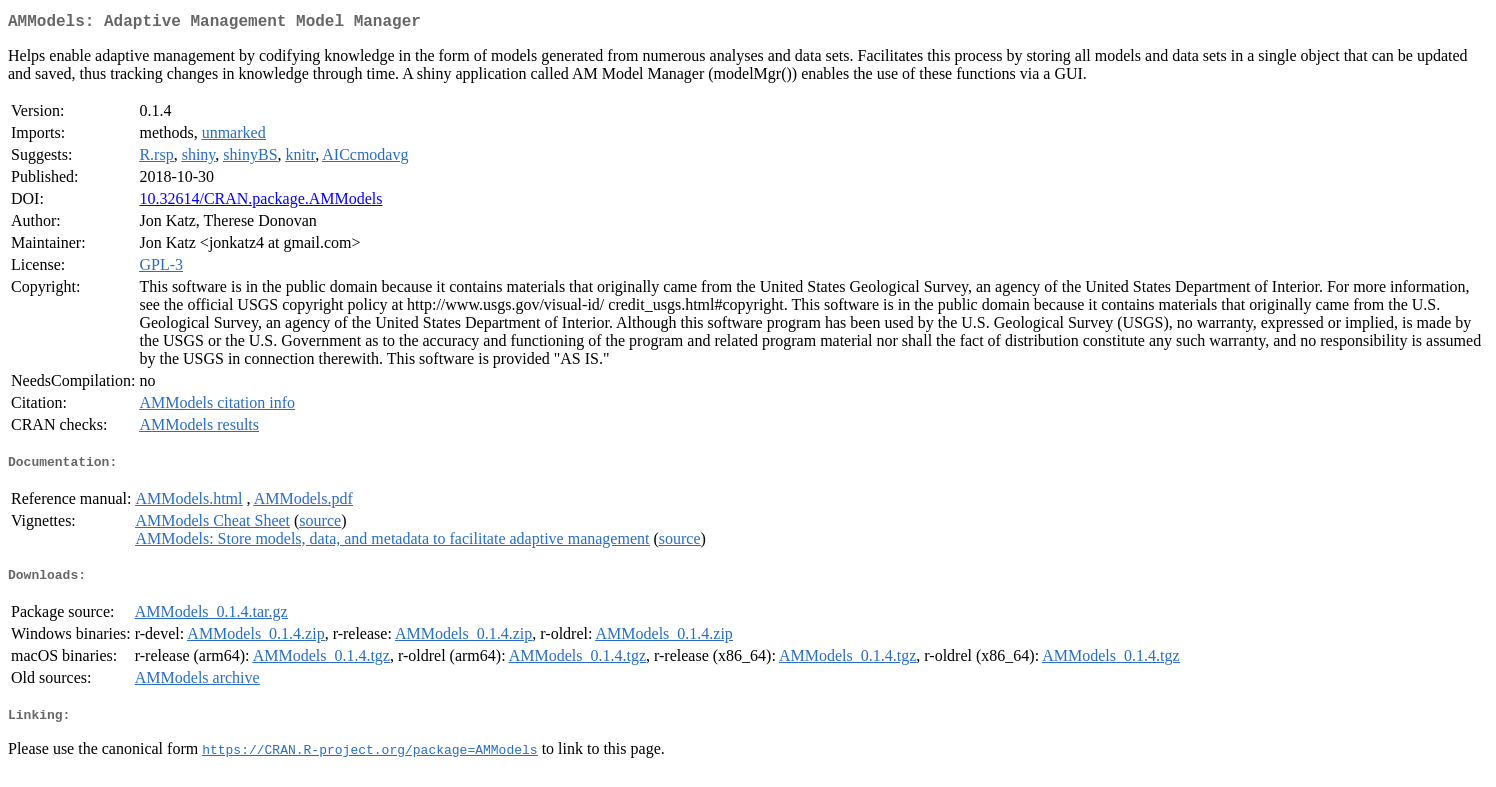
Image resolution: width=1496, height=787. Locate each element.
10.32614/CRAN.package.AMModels (260, 202)
